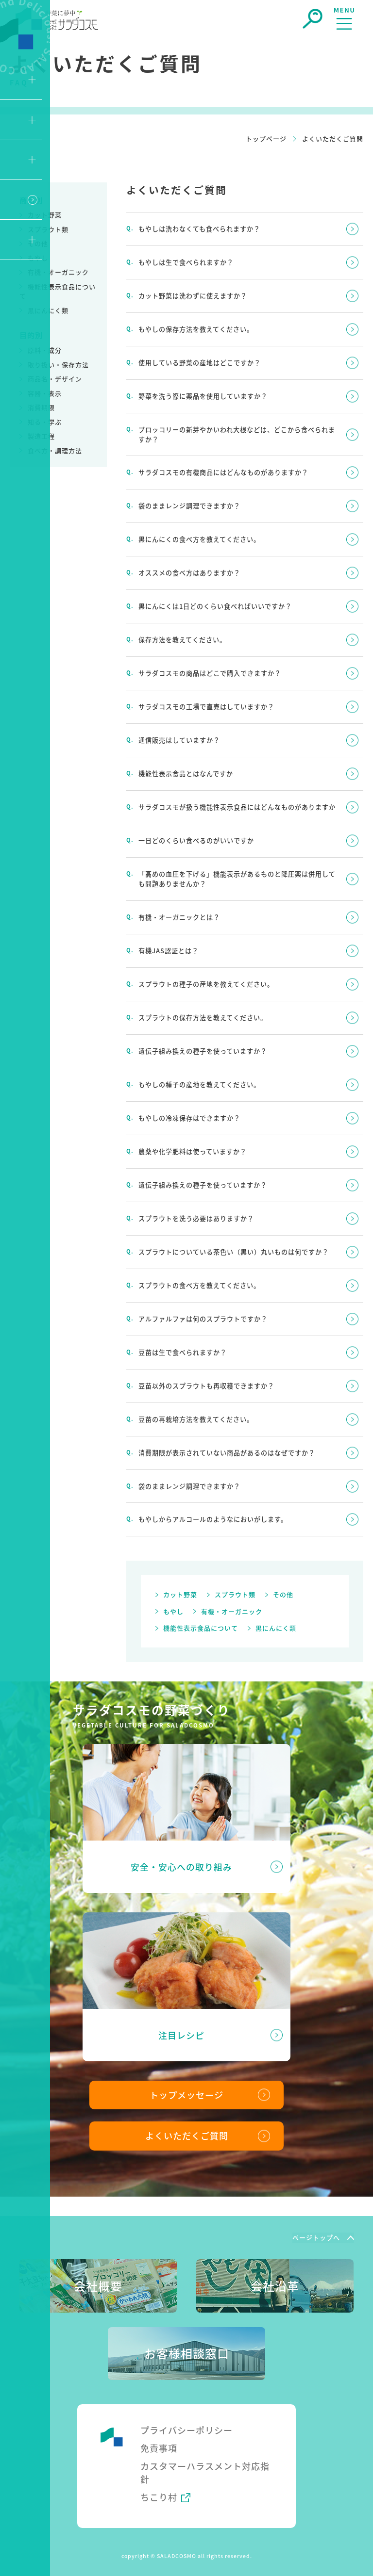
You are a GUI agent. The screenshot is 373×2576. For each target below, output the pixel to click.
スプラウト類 (48, 229)
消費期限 (41, 407)
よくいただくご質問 (186, 2126)
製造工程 (41, 435)
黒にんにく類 (48, 310)
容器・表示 (45, 393)
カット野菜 (45, 214)
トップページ (266, 138)
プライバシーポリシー (186, 2421)
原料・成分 (45, 350)
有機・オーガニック (58, 272)
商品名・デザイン (55, 378)
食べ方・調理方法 (55, 450)
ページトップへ (315, 2228)
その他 (38, 243)
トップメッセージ (186, 2085)
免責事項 (158, 2439)
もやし (38, 257)
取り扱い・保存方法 (58, 364)
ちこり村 (158, 2488)
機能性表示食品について (200, 1618)
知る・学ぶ (45, 421)
